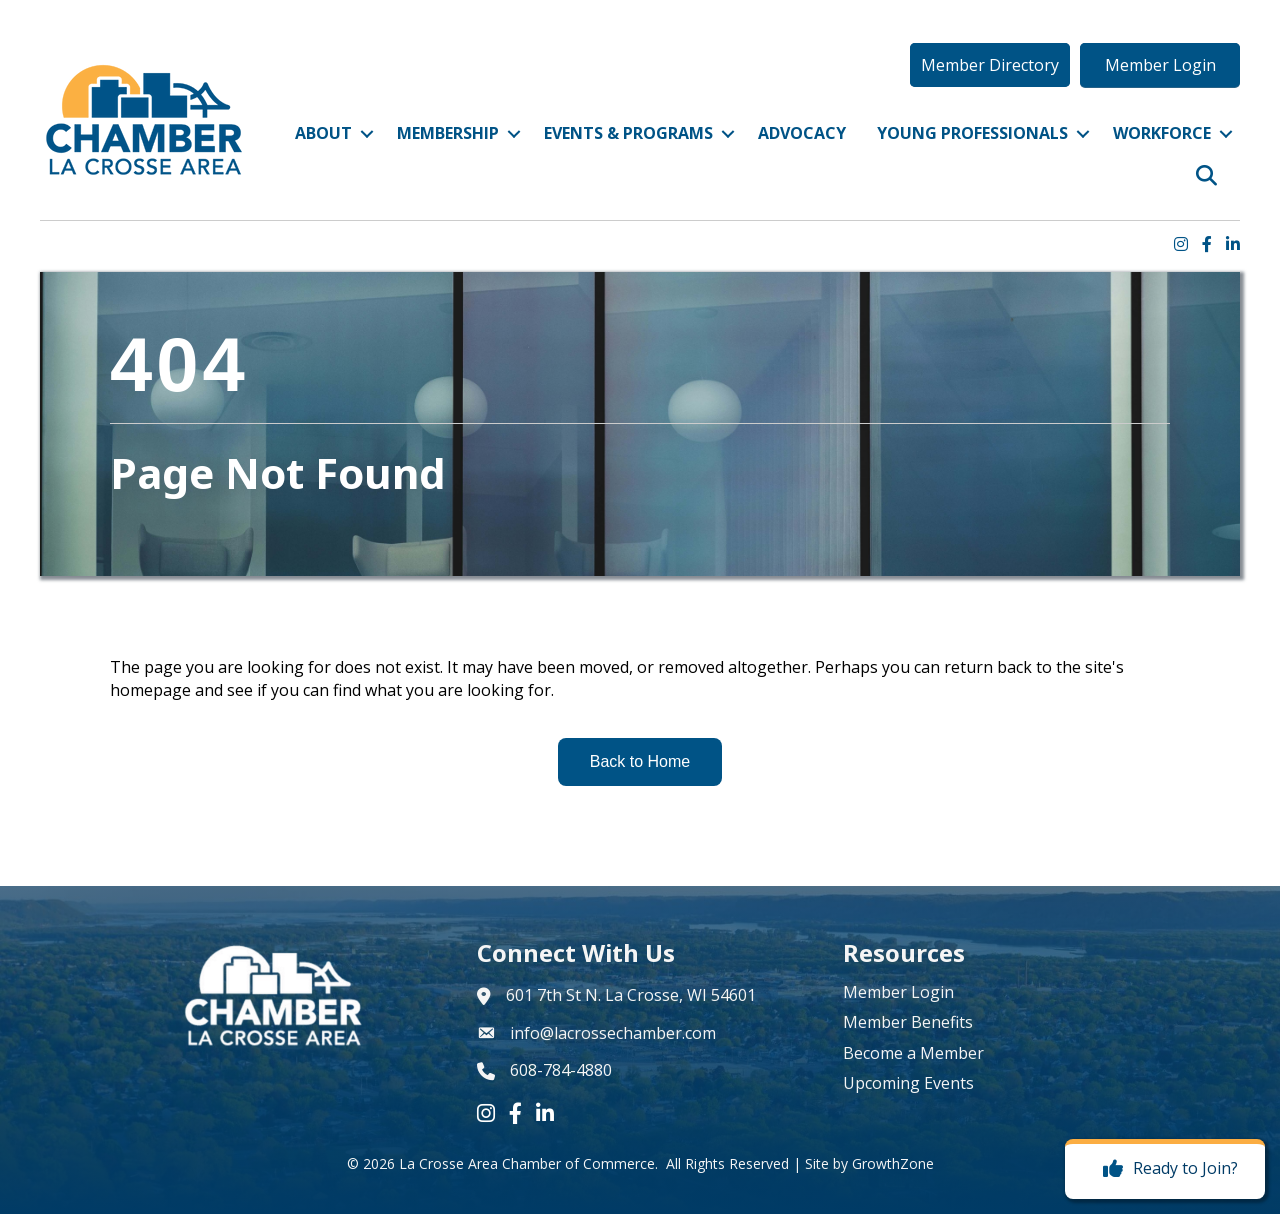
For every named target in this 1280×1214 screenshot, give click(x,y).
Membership (448, 133)
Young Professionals (972, 133)
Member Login (898, 992)
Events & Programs (628, 133)
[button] (990, 65)
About (323, 133)
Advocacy (802, 133)
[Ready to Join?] (1165, 1169)
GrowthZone (893, 1163)
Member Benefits (908, 1022)
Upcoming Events (908, 1083)
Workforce (1162, 133)
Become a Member (913, 1053)
